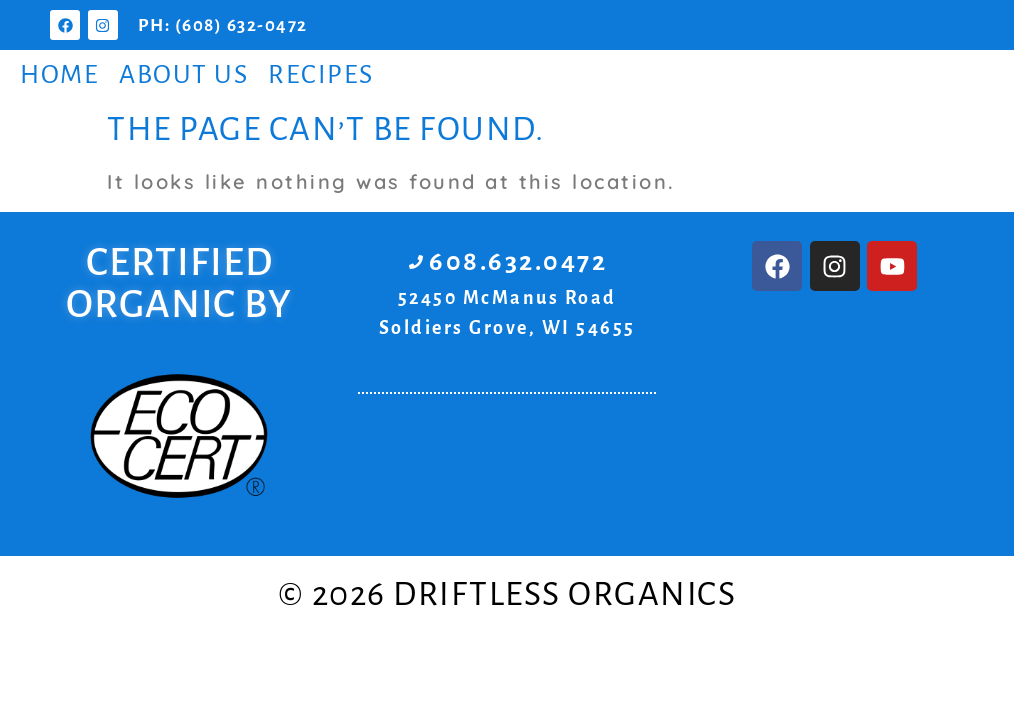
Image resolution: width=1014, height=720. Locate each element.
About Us (183, 75)
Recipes (321, 75)
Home (59, 75)
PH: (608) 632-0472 (223, 25)
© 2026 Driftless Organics (507, 594)
